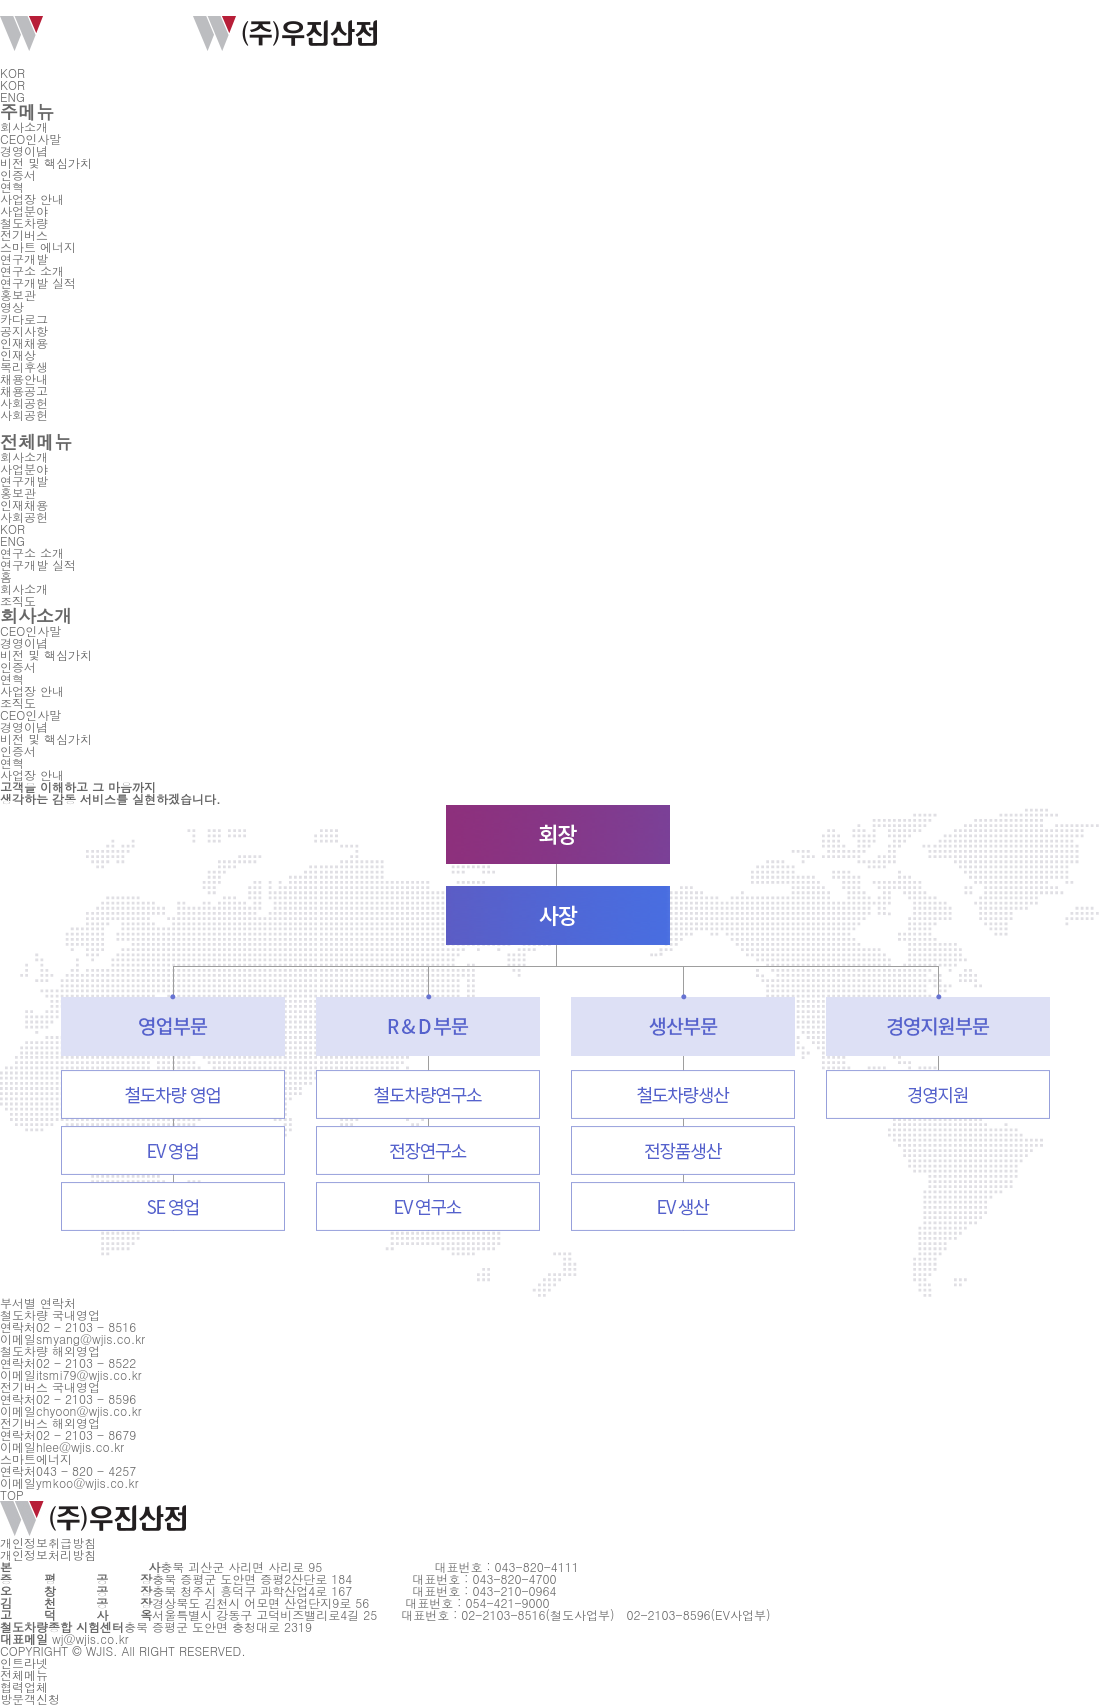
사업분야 (24, 210)
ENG (12, 96)
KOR (18, 72)
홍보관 (18, 294)
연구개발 (24, 258)
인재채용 (24, 342)
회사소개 (24, 126)
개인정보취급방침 (48, 1542)
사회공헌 (24, 402)
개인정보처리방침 (48, 1554)
